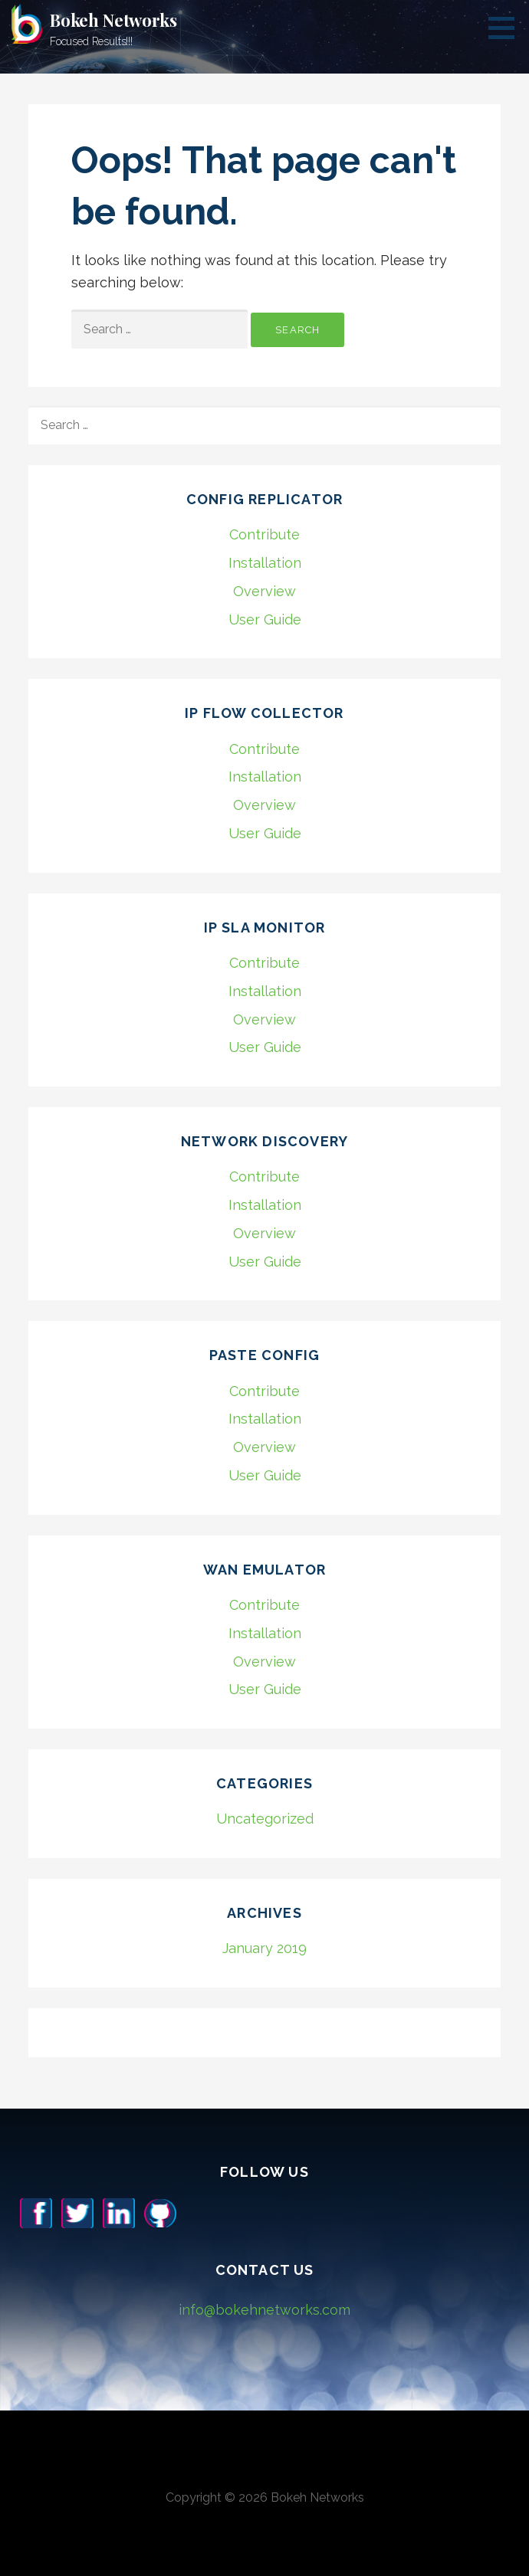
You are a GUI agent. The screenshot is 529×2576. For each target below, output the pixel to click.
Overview (264, 591)
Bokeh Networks (113, 19)
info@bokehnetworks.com (264, 2310)
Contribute (264, 534)
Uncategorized (265, 1819)
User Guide (264, 619)
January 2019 (264, 1948)
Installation (264, 563)
